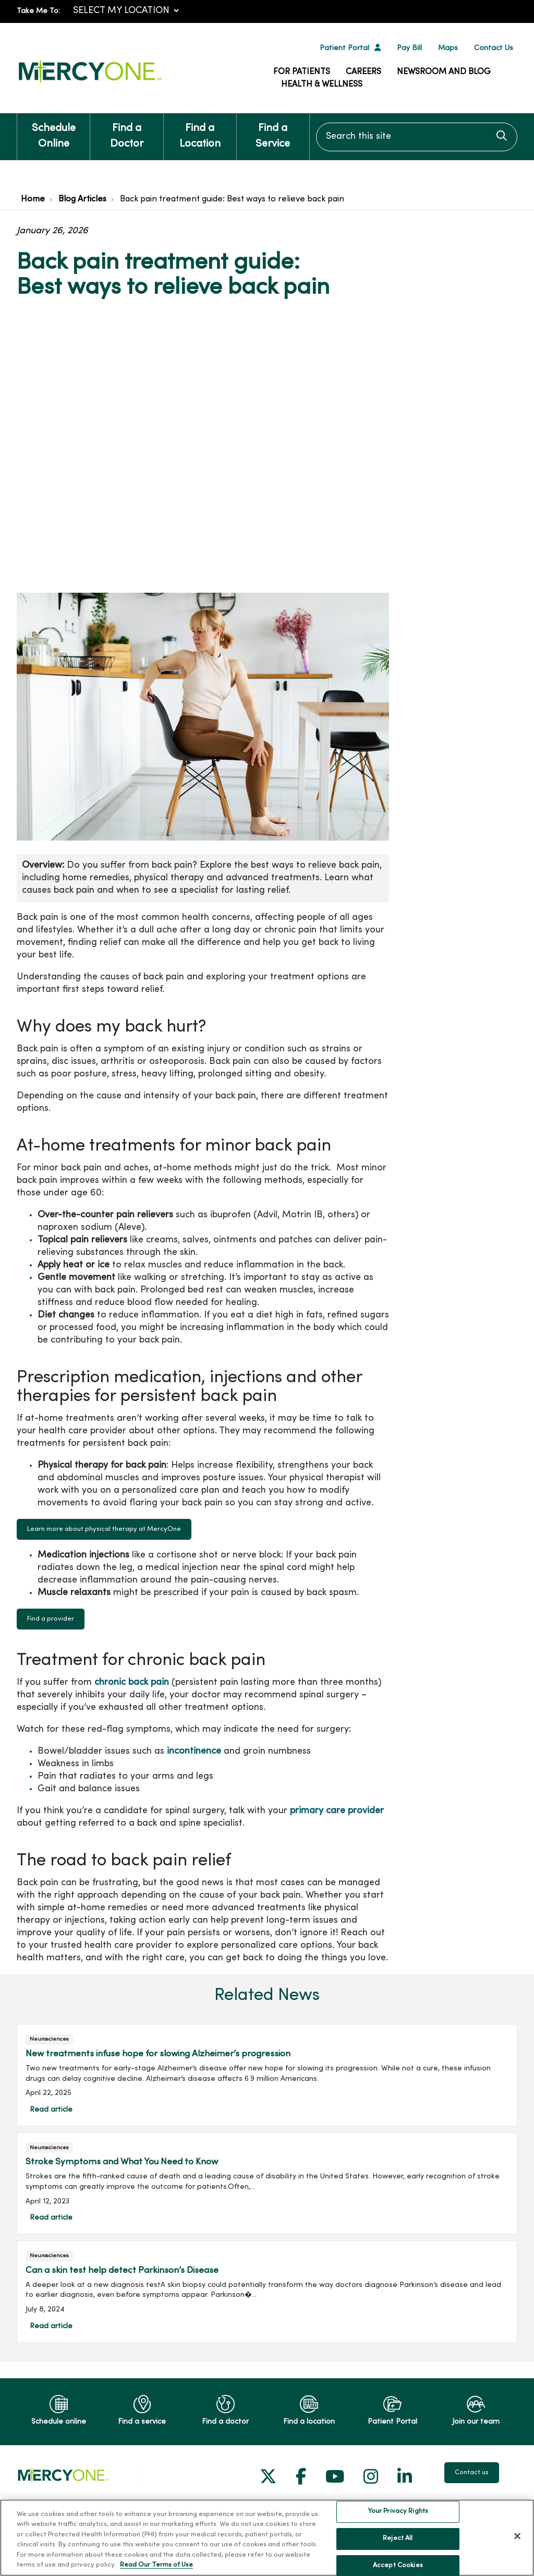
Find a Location (200, 131)
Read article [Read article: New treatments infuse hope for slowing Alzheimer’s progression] (267, 2074)
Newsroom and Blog (444, 72)
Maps (448, 48)
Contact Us (493, 48)
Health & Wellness (321, 84)
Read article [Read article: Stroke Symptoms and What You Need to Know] (267, 2183)
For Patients (301, 72)
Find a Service (273, 131)
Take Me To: (38, 11)
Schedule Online (53, 131)
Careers (363, 72)
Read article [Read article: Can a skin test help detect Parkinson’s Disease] (267, 2291)
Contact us (472, 2473)
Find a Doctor (126, 131)
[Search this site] (416, 137)
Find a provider (50, 1619)
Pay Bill (409, 48)
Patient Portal (344, 48)
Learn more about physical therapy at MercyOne (104, 1529)
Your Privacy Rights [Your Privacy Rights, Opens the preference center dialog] (398, 2558)
